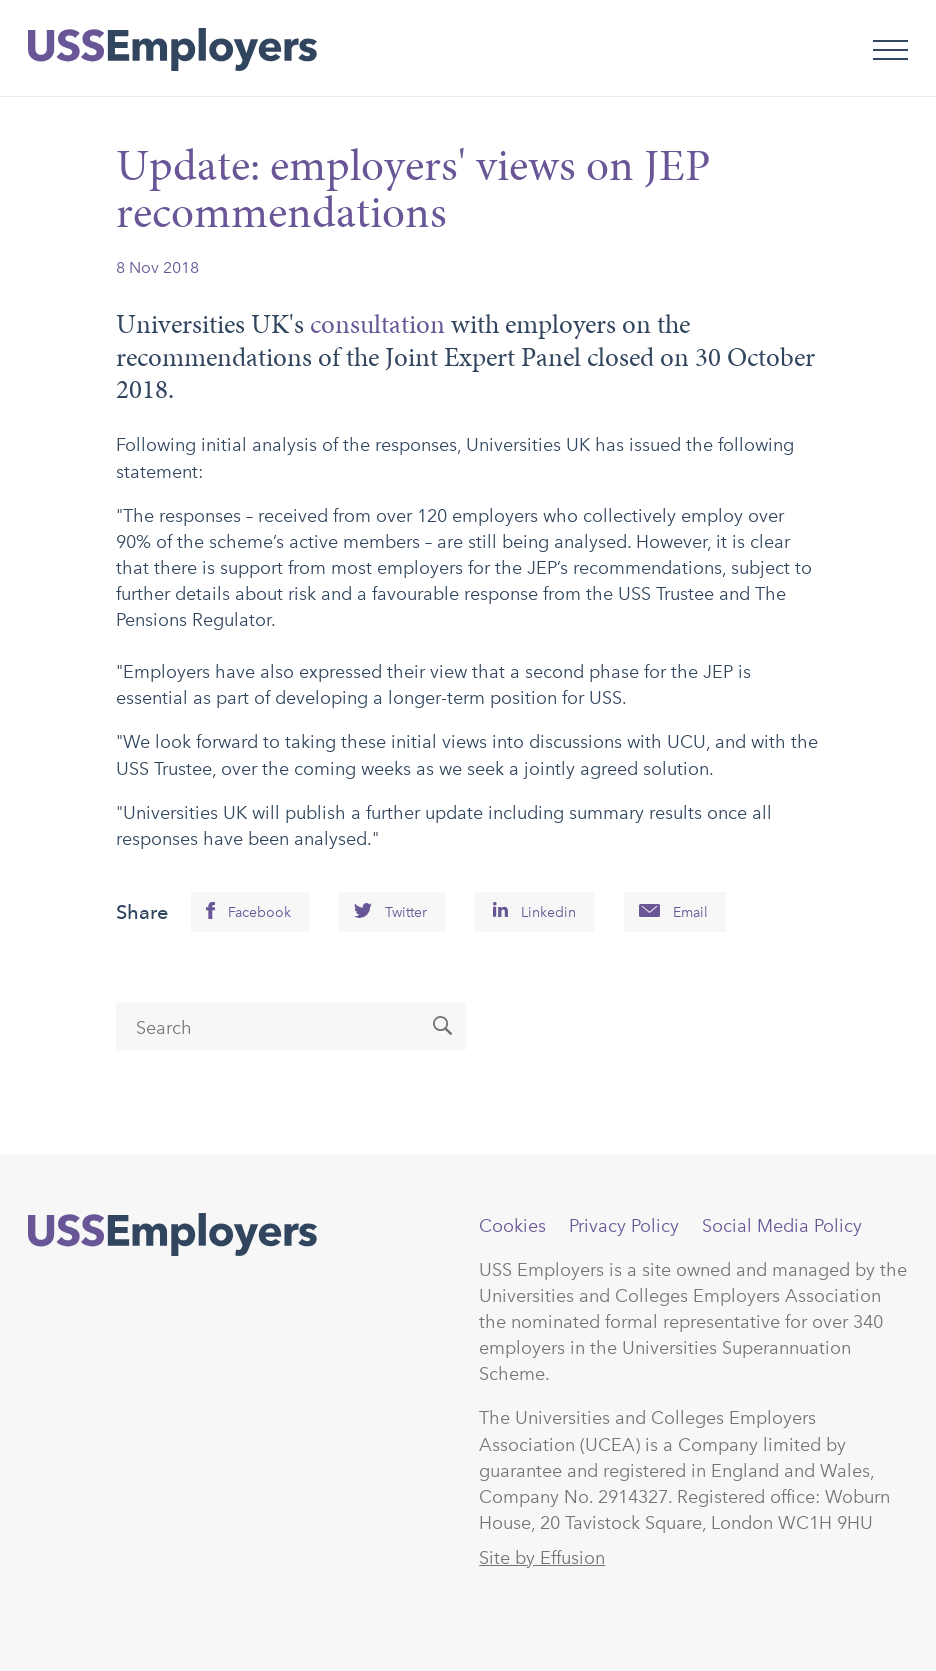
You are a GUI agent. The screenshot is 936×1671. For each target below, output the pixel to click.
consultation (377, 324)
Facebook (259, 912)
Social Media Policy (782, 1226)
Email (690, 912)
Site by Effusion (542, 1558)
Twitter (406, 912)
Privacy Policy (624, 1226)
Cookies (512, 1226)
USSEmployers (172, 1235)
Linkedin (548, 912)
